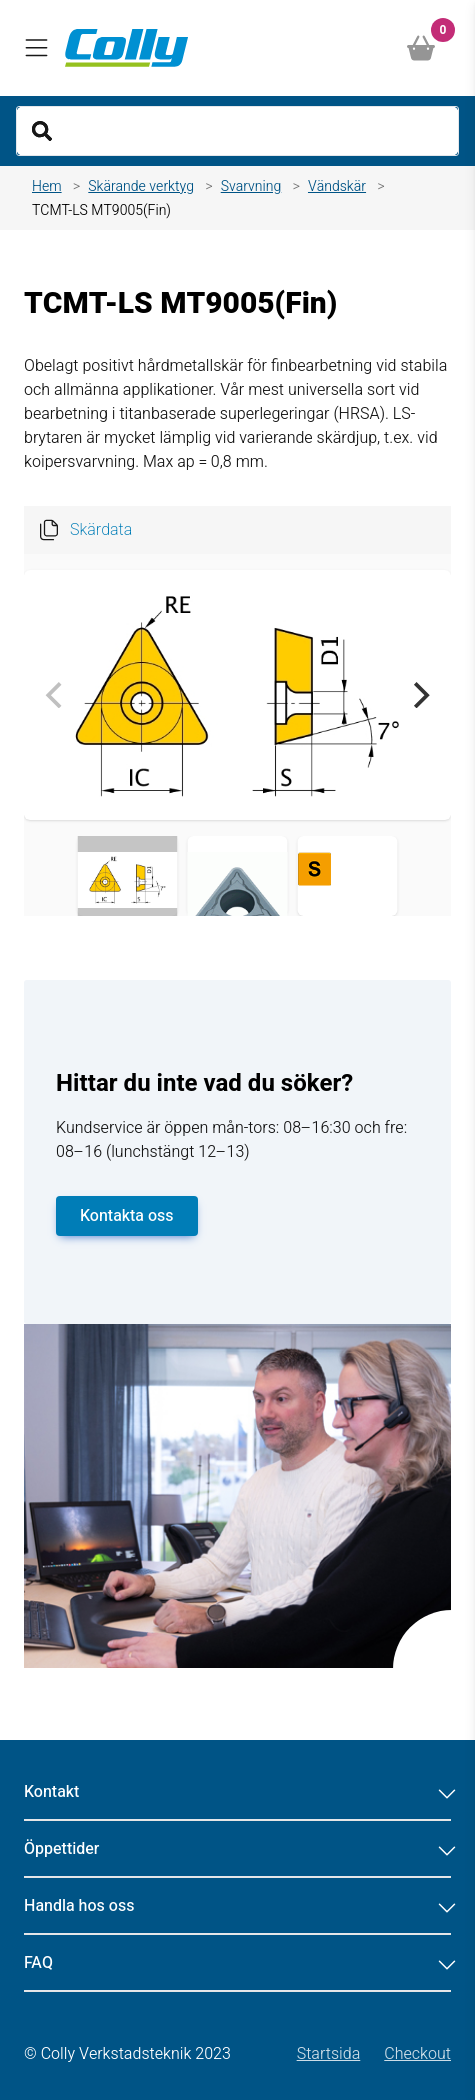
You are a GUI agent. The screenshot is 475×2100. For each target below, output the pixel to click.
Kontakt (237, 1792)
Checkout (417, 2054)
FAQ (237, 1963)
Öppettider (237, 1849)
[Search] (237, 131)
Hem (47, 186)
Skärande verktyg (141, 186)
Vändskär (337, 186)
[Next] (419, 695)
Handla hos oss (237, 1906)
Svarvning (251, 186)
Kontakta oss (127, 1216)
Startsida (329, 2054)
